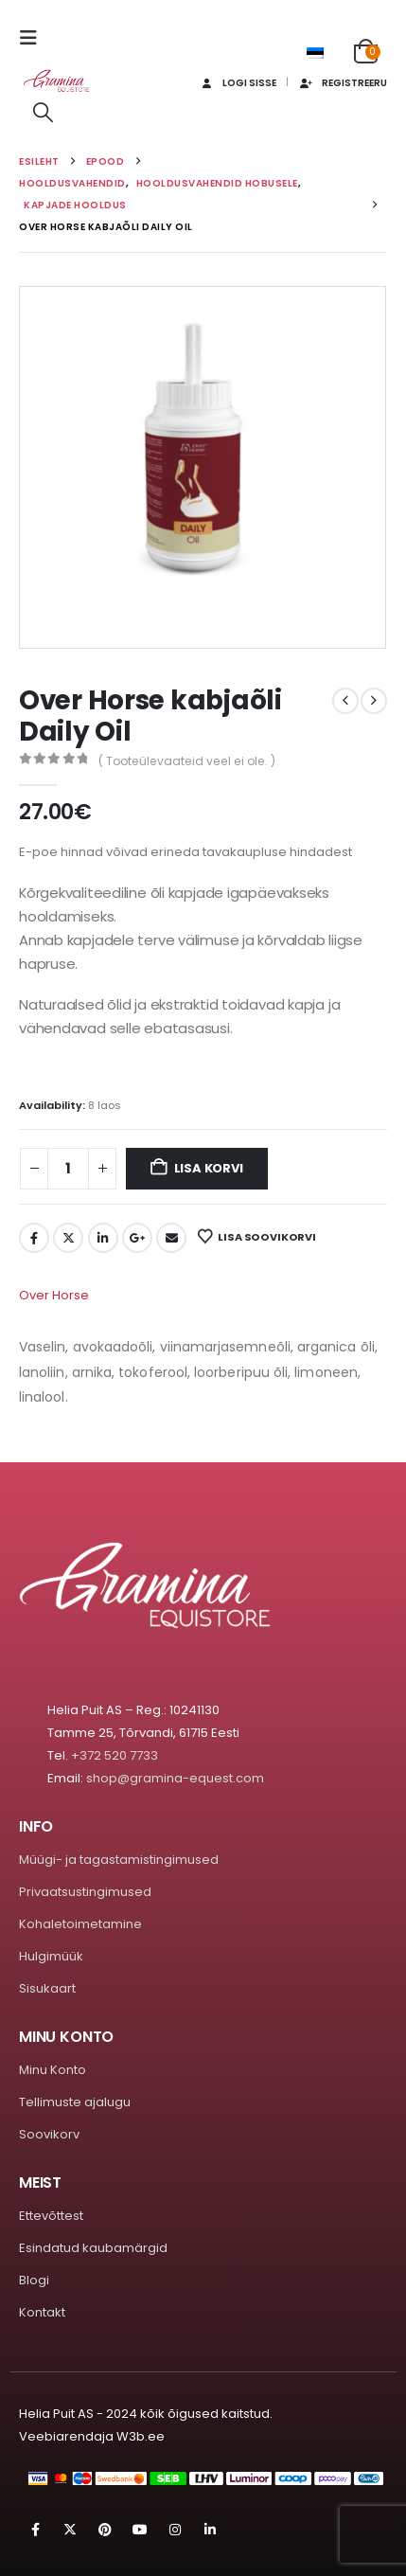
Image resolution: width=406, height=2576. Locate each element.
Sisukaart (47, 1988)
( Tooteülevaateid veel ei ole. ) (186, 761)
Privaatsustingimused (85, 1892)
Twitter (68, 1238)
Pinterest (105, 2529)
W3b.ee (140, 2436)
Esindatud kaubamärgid (93, 2248)
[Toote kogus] (68, 1169)
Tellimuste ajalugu (75, 2102)
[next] (374, 701)
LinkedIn (103, 1238)
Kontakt (42, 2312)
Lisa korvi (208, 1168)
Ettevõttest (51, 2216)
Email (171, 1238)
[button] (34, 38)
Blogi (34, 2280)
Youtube (140, 2529)
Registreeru (342, 83)
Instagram (175, 2529)
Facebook (34, 1238)
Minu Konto (52, 2070)
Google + (137, 1238)
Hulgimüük (51, 1956)
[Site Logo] (57, 81)
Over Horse (54, 1295)
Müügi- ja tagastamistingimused (119, 1860)
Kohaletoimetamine (80, 1924)
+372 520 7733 (114, 1755)
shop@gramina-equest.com (175, 1778)
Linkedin (210, 2529)
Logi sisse (236, 83)
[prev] (345, 701)
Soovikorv (49, 2134)
